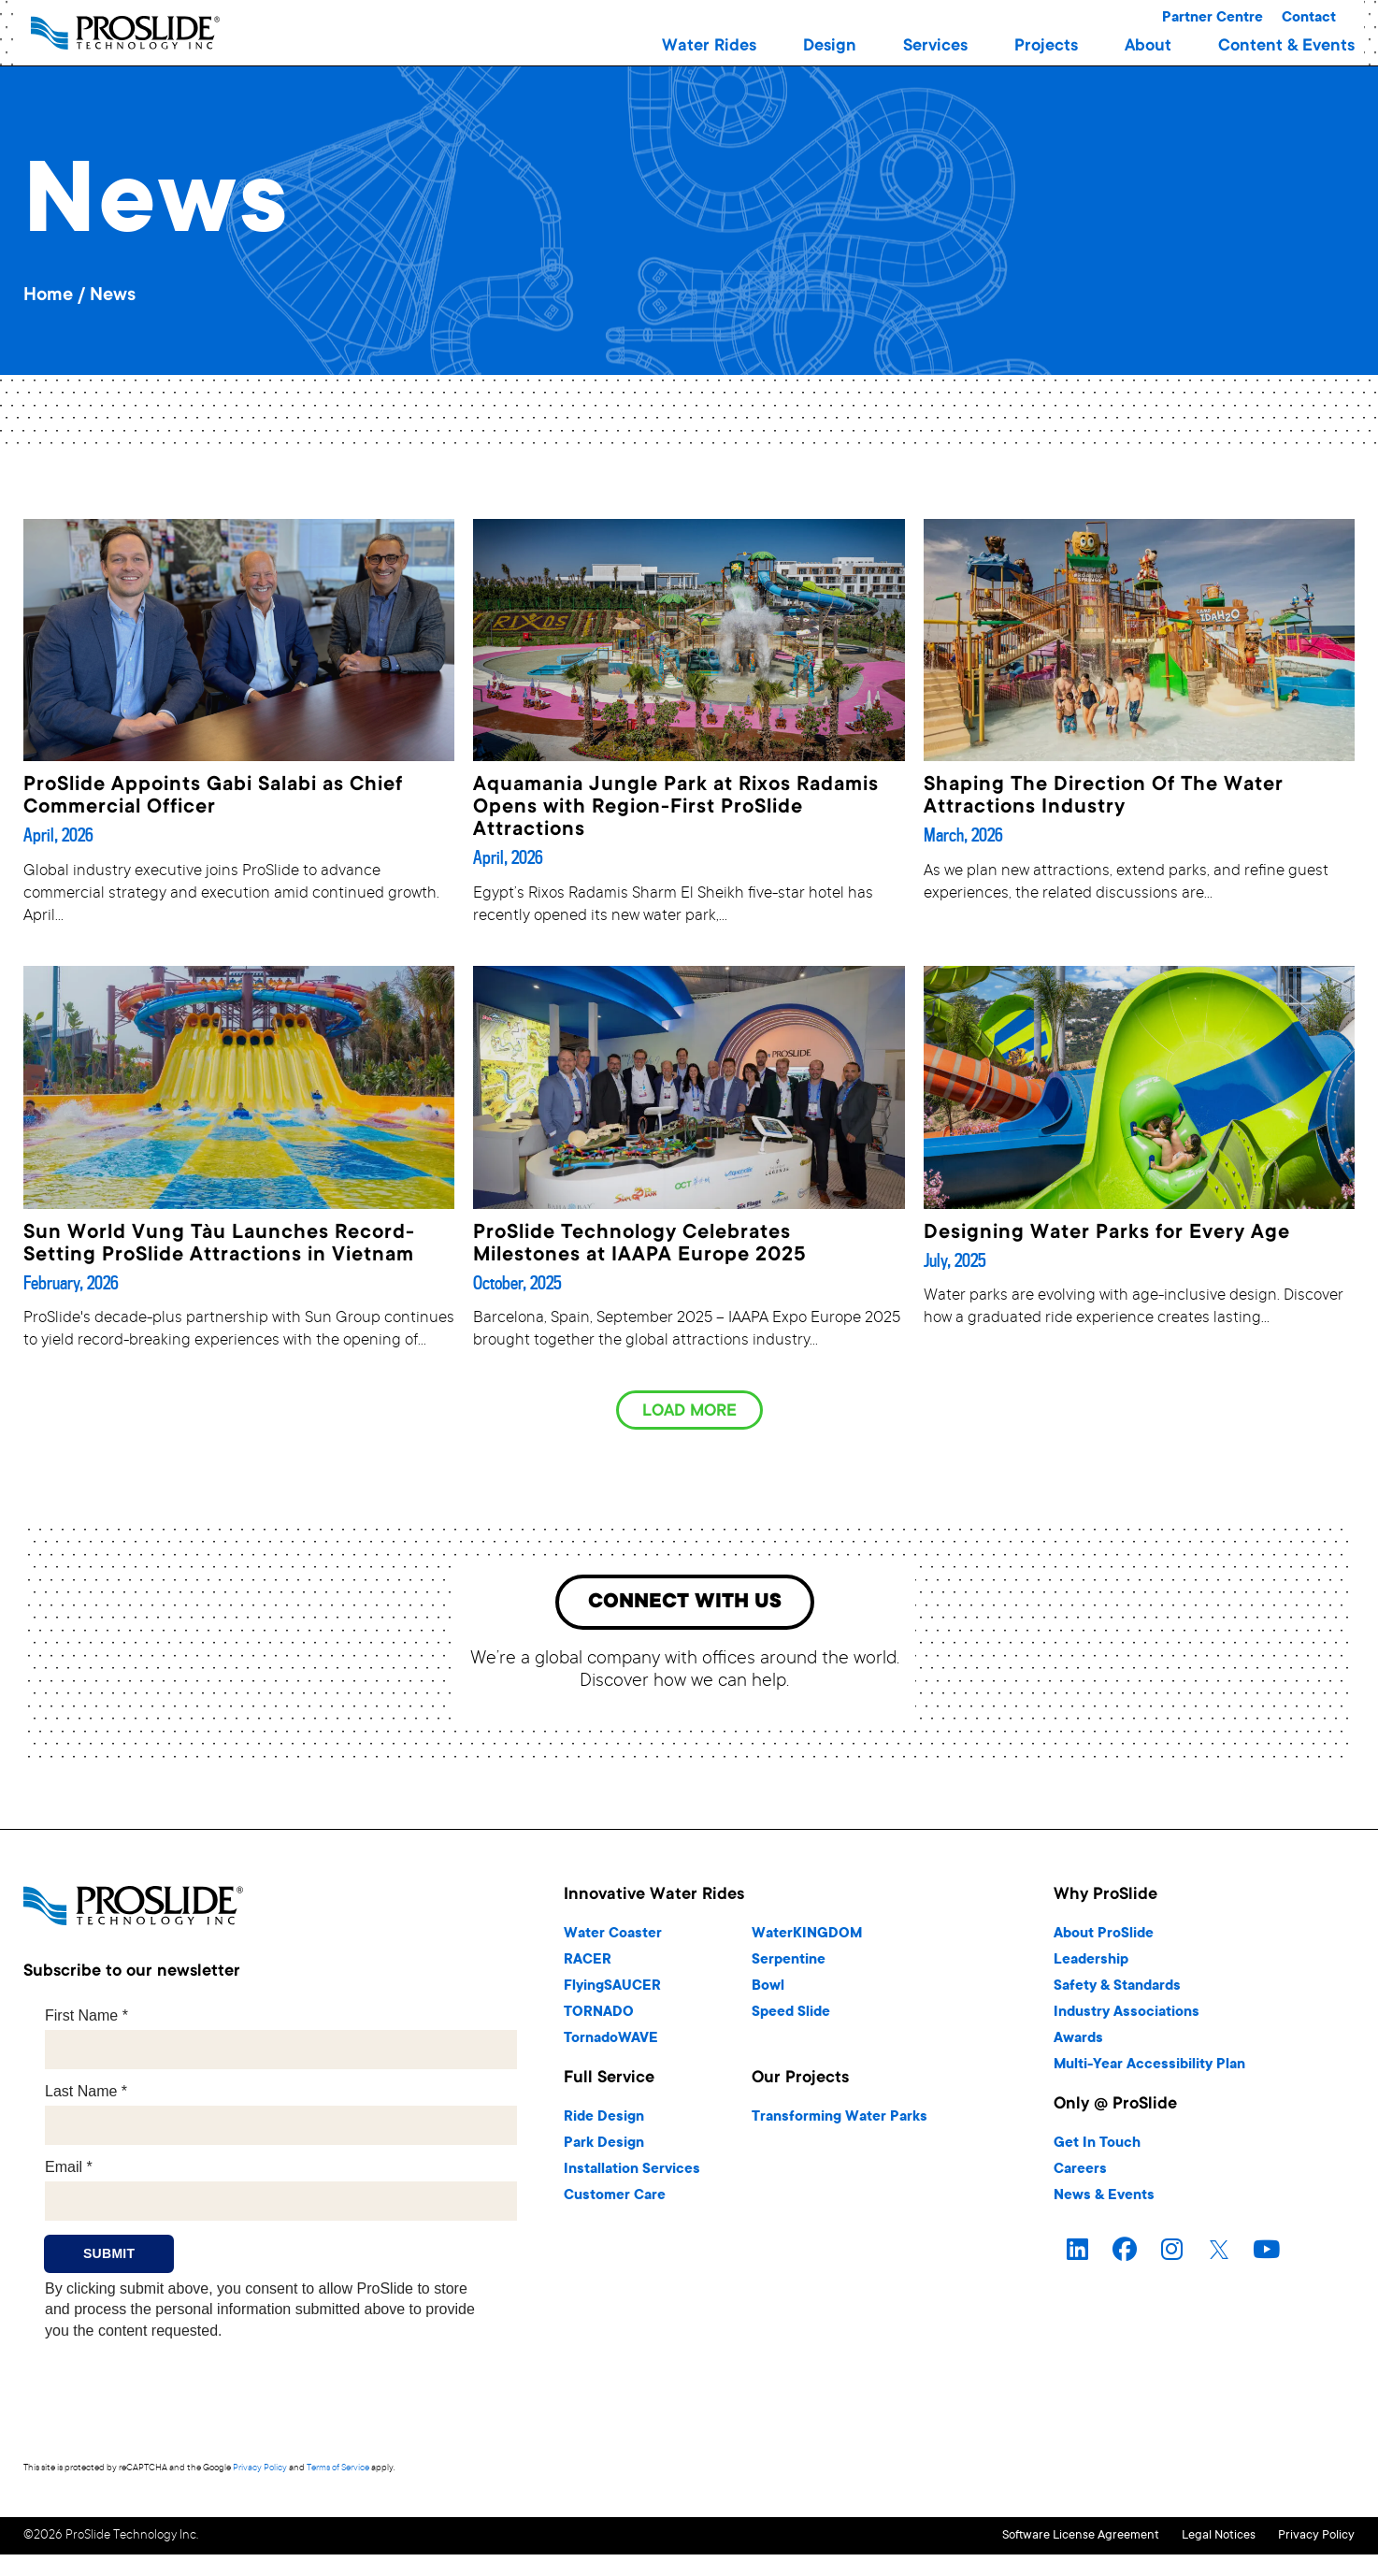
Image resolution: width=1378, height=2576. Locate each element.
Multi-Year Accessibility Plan (1149, 2069)
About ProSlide (1104, 1938)
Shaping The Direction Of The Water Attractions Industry (1104, 796)
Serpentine (788, 1964)
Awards (1078, 2043)
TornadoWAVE (611, 2043)
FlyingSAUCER (612, 1990)
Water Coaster (613, 1938)
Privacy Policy (260, 2473)
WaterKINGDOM (807, 1938)
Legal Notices (1187, 2538)
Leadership (1091, 1964)
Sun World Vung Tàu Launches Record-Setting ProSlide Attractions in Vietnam (219, 1244)
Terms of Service (338, 2473)
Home (48, 296)
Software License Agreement (1017, 2538)
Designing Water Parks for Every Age (1107, 1233)
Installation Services (632, 2173)
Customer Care (615, 2200)
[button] (709, 46)
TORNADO (599, 2016)
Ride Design (604, 2121)
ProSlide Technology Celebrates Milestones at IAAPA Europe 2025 (639, 1244)
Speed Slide (791, 2016)
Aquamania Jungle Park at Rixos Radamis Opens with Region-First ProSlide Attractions (676, 808)
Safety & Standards (1117, 1990)
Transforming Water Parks (839, 2121)
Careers (1080, 2173)
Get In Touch (1097, 2147)
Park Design (604, 2147)
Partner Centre (1212, 18)
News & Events (1104, 2200)
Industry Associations (1126, 2016)
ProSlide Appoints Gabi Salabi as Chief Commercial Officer (213, 796)
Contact (1309, 18)
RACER (587, 1964)
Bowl (768, 1990)
